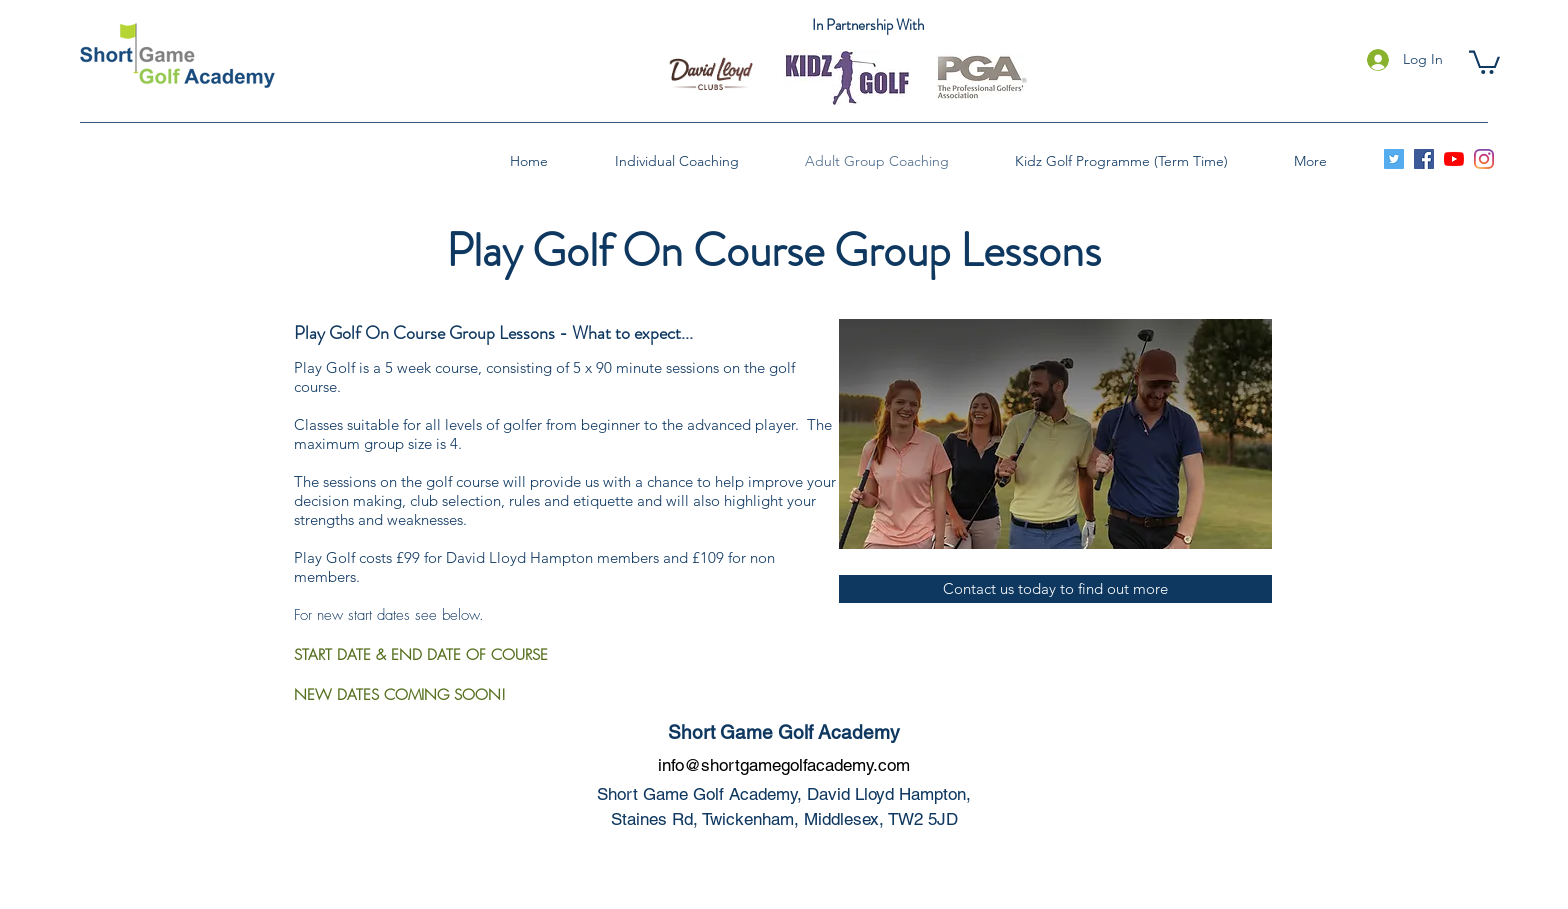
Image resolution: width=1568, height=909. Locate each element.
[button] (1484, 61)
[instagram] (1484, 159)
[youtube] (1454, 159)
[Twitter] (1394, 159)
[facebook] (1424, 159)
